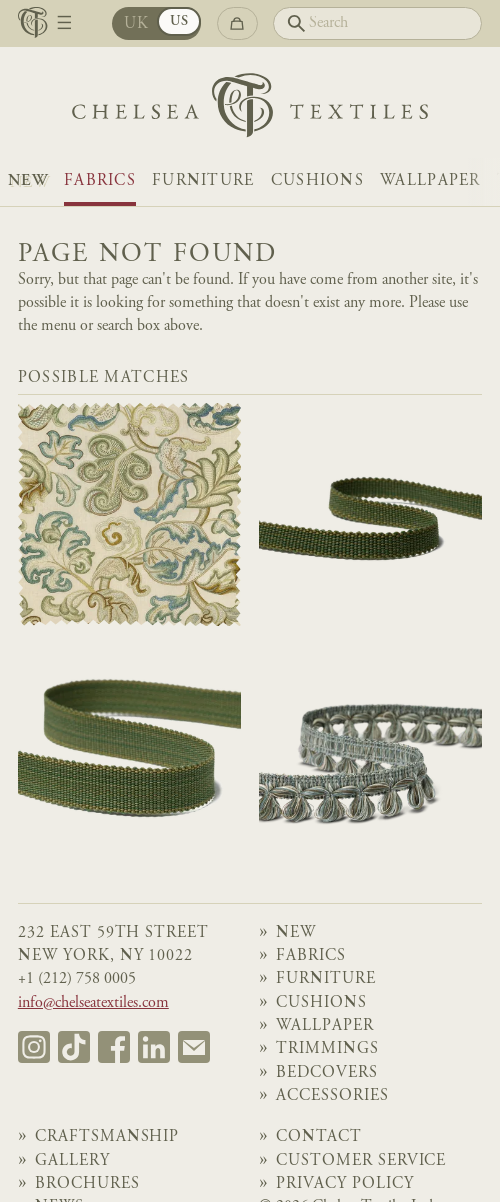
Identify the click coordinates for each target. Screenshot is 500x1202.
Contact (319, 1137)
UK (137, 24)
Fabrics (100, 181)
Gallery (72, 1161)
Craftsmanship (107, 1137)
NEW (28, 181)
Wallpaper (430, 181)
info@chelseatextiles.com (93, 1003)
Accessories (332, 1096)
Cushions (317, 181)
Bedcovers (327, 1073)
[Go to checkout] (237, 23)
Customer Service (361, 1161)
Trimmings (327, 1049)
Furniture (203, 181)
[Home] (250, 110)
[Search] (377, 23)
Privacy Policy (345, 1184)
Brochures (87, 1184)
